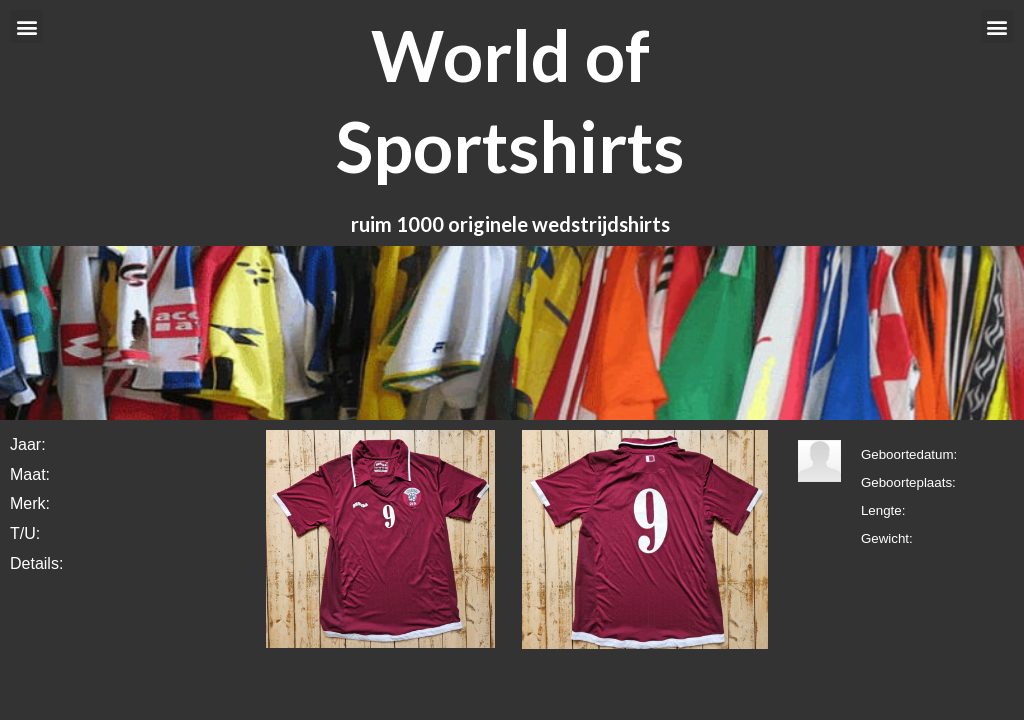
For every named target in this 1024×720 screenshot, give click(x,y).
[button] (26, 26)
